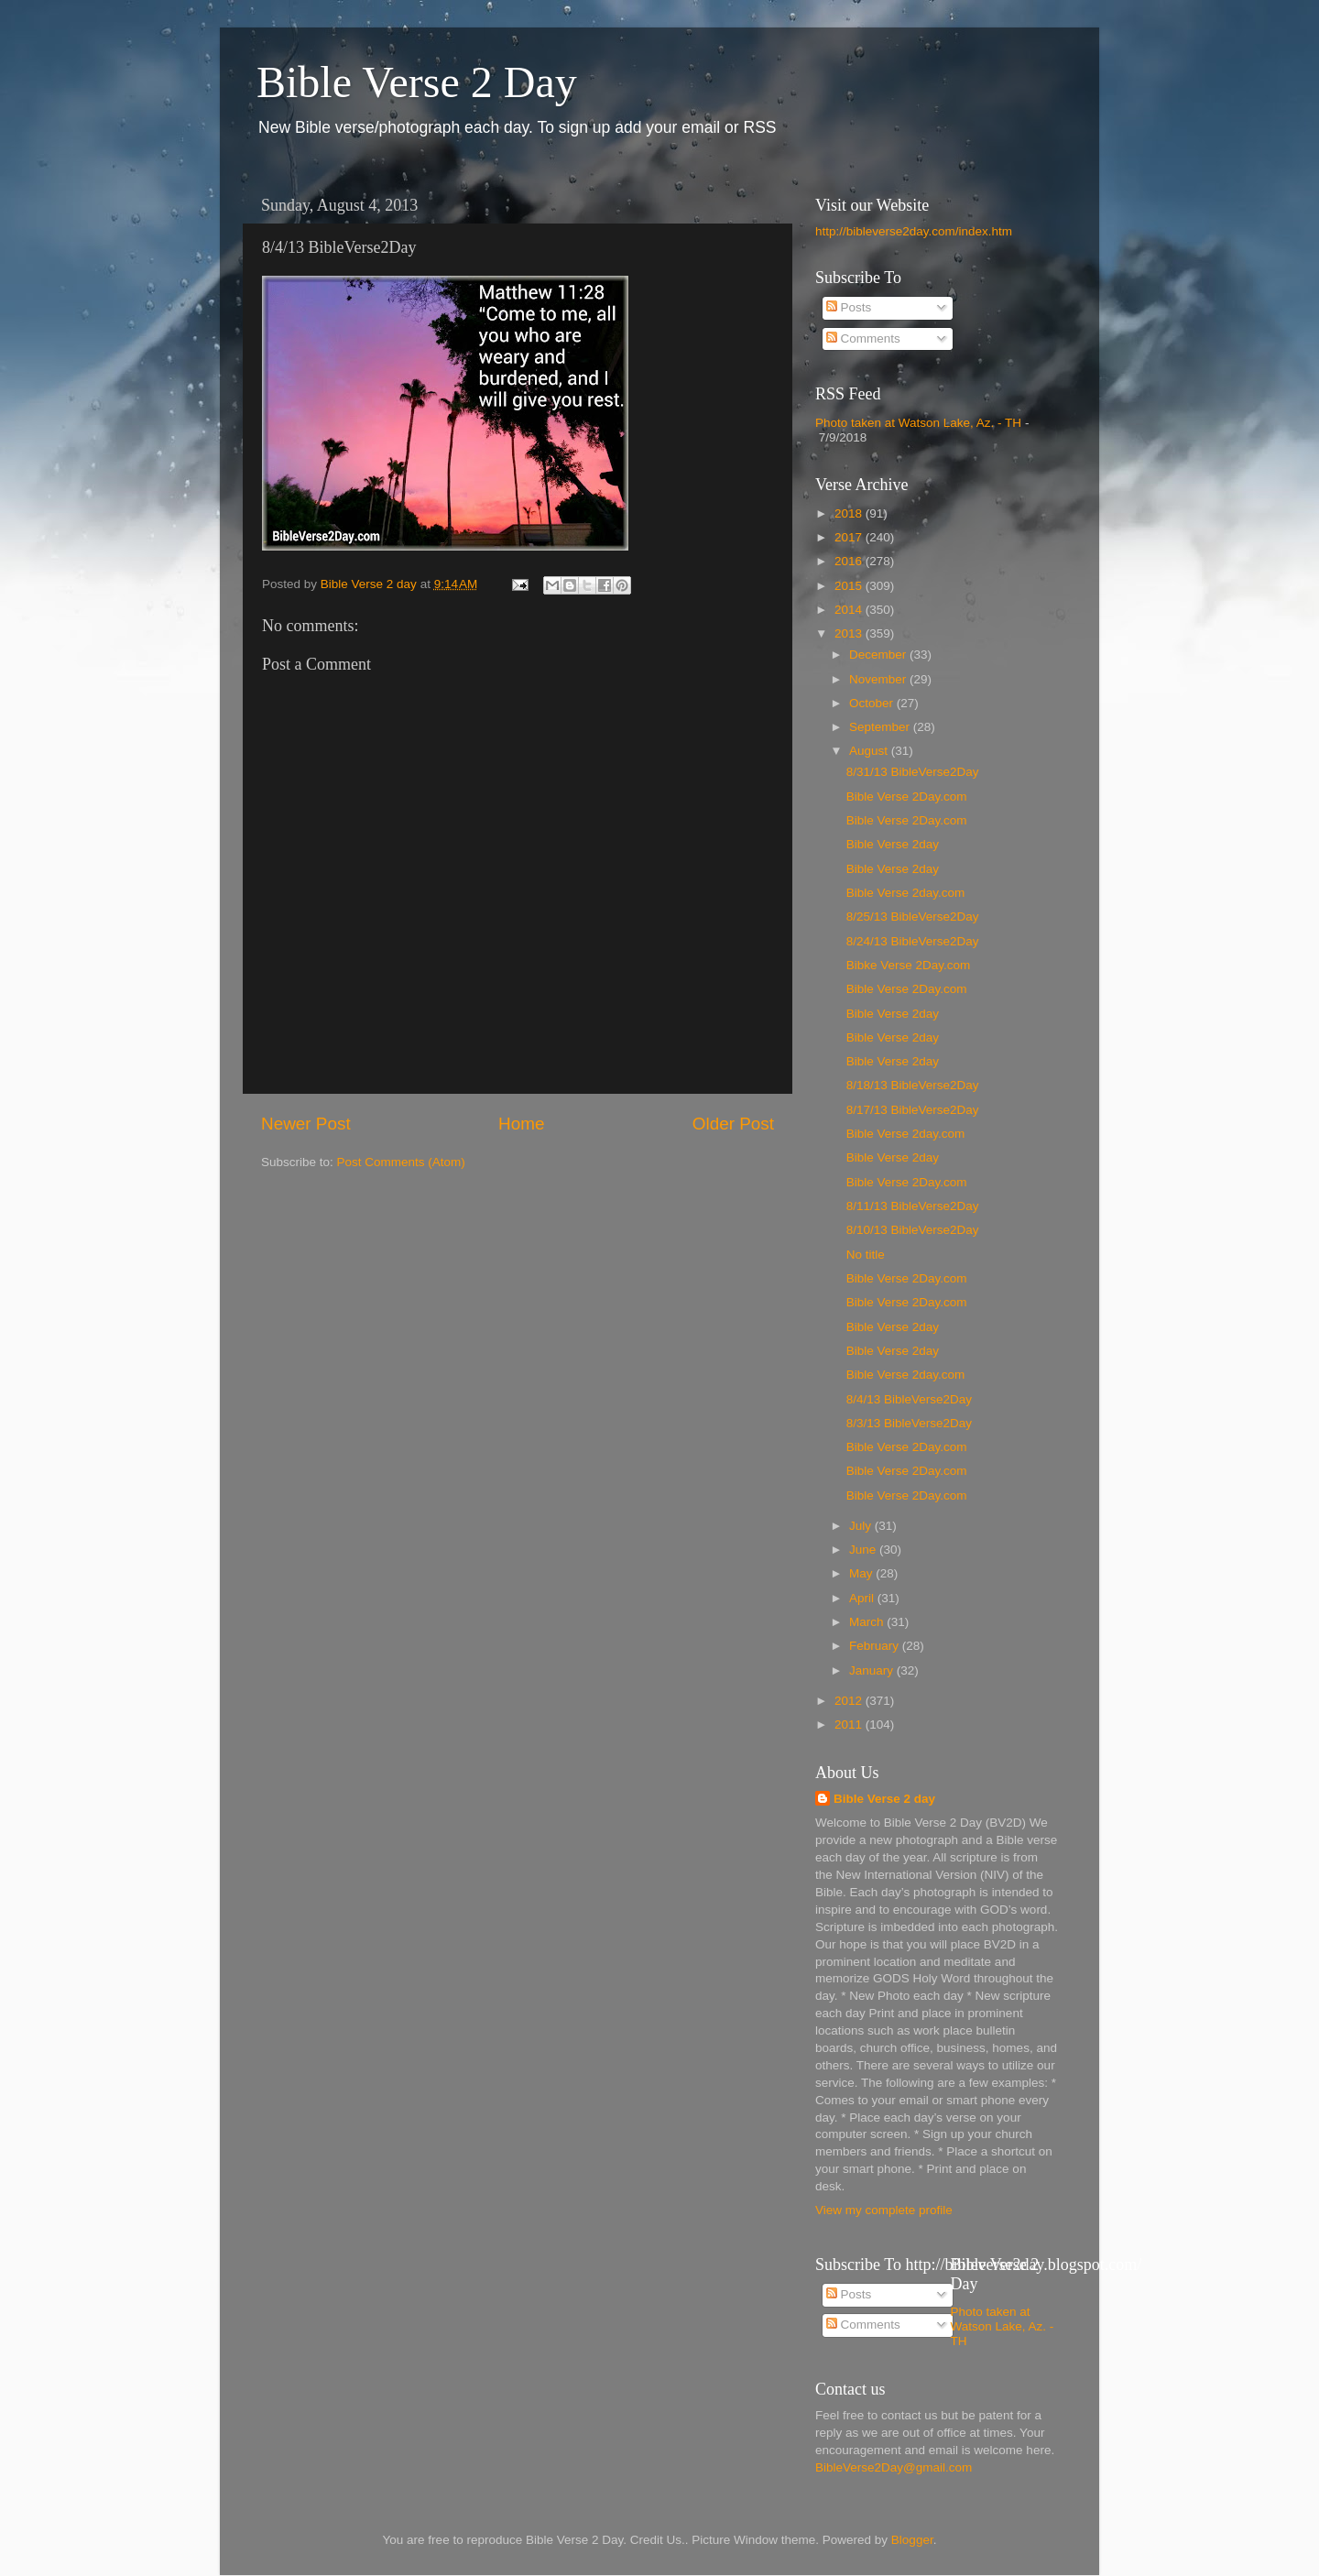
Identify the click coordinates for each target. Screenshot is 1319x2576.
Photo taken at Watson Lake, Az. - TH (918, 423)
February (875, 1646)
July (862, 1526)
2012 (850, 1701)
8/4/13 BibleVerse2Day (909, 1399)
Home (521, 1123)
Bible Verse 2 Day (416, 82)
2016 (850, 561)
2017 (850, 537)
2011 (850, 1724)
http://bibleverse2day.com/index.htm (913, 231)
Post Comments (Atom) (401, 1162)
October (873, 703)
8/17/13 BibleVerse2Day (912, 1110)
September (881, 727)
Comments (863, 338)
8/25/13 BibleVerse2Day (912, 916)
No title (865, 1254)
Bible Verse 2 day (884, 1799)
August (870, 751)
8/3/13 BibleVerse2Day (909, 1423)
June (864, 1549)
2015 (850, 586)
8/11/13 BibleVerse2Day (912, 1206)
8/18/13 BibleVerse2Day (912, 1085)
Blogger (912, 2540)
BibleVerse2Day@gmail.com (893, 2467)
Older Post (733, 1123)
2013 (850, 633)
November (879, 679)
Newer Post (306, 1123)
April (863, 1598)
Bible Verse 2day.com (905, 893)
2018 (850, 513)
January (873, 1670)
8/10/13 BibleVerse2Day (912, 1230)
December (879, 654)
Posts (849, 307)
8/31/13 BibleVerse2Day (912, 772)
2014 (850, 610)
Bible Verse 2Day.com (906, 796)
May (862, 1573)
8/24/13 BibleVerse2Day (912, 941)
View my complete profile (884, 2210)
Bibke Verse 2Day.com (908, 965)
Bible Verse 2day (892, 844)
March (868, 1622)
